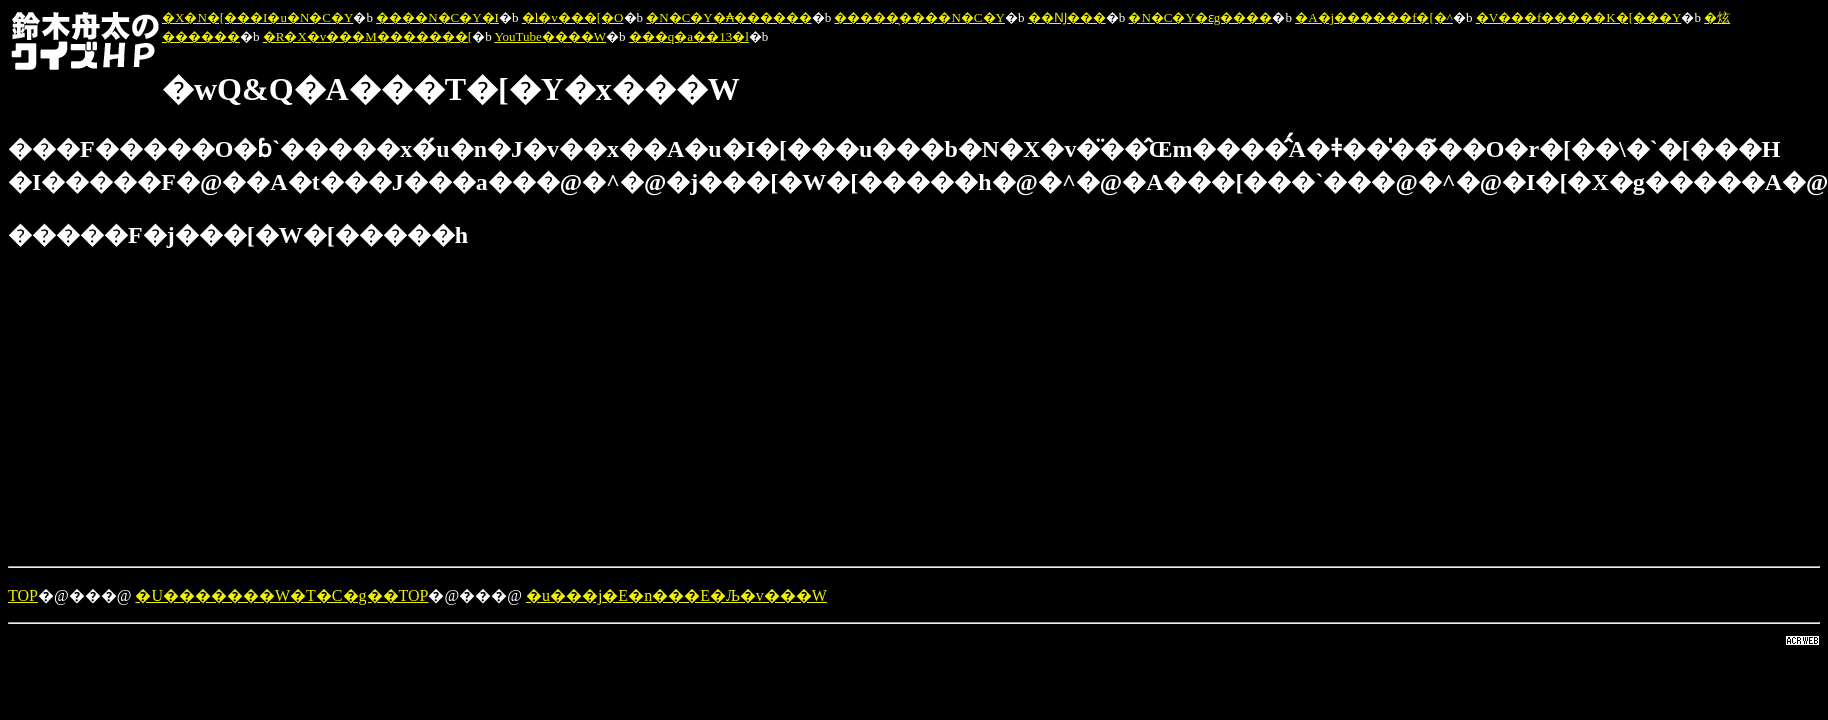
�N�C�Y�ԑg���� (1200, 17)
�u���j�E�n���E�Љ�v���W (676, 595)
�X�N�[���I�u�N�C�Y (257, 17)
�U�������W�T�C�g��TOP (281, 595)
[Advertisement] (608, 410)
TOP (23, 595)
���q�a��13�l (689, 36)
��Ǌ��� (1067, 17)
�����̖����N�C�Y (919, 17)
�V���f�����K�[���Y (1579, 17)
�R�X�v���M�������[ (367, 36)
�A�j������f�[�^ (1374, 17)
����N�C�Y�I (437, 17)
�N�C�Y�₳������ (728, 17)
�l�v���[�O (573, 17)
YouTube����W (550, 36)
